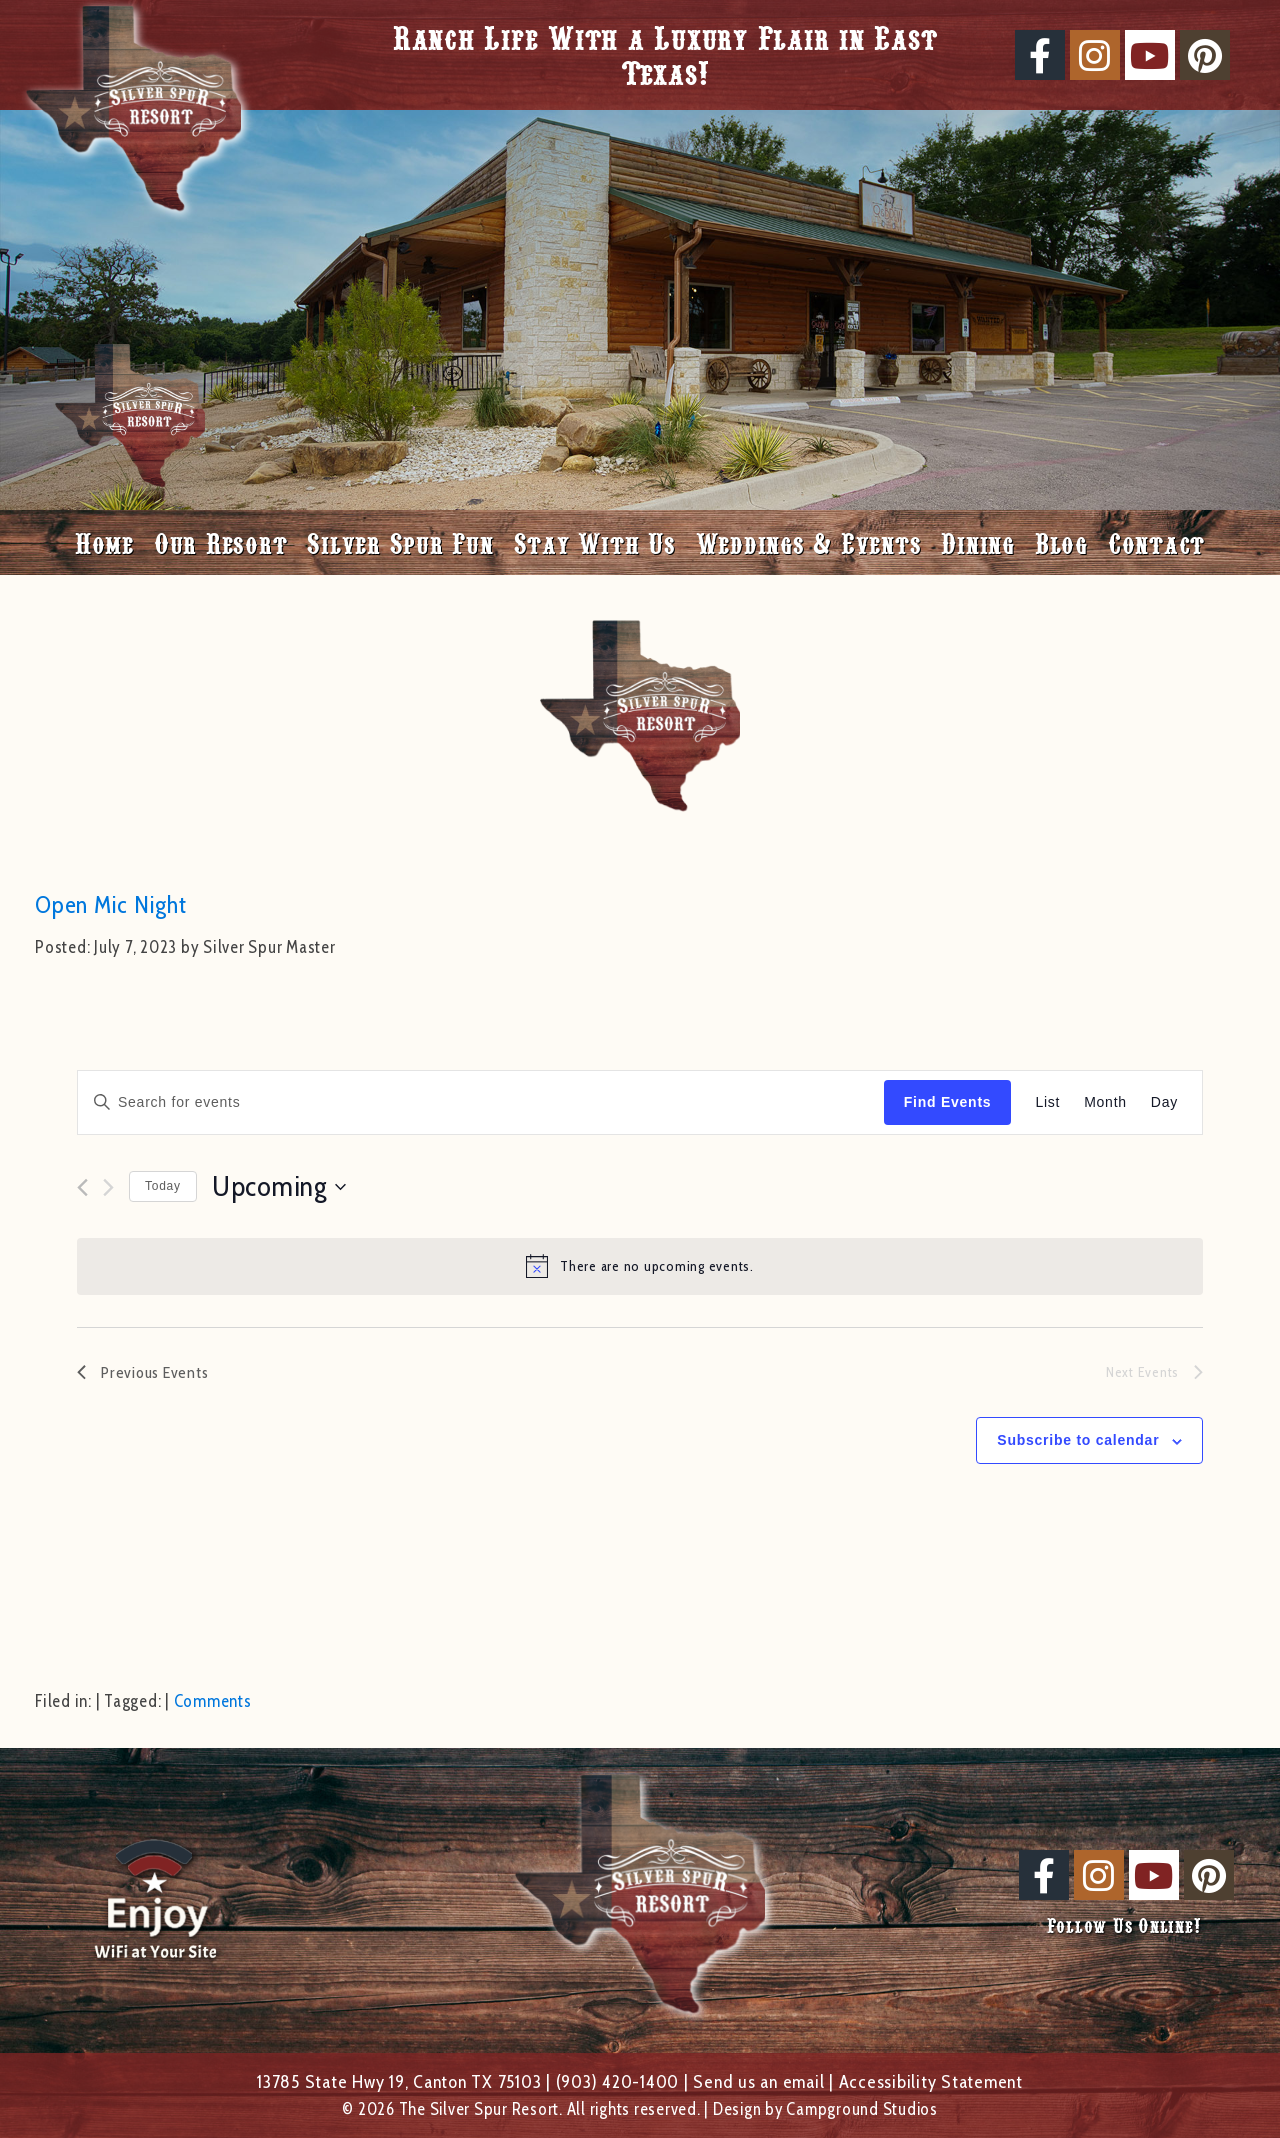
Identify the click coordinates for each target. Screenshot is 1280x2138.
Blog (1061, 542)
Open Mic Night (111, 904)
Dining (978, 542)
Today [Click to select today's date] (163, 1186)
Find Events (948, 1102)
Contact (1156, 542)
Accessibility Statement (931, 2081)
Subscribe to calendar (1078, 1440)
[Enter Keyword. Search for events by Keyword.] (481, 1102)
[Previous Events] (82, 1187)
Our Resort (221, 542)
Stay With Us (595, 542)
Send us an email (758, 2081)
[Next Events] (108, 1187)
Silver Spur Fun (400, 542)
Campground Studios (862, 2109)
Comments (213, 1701)
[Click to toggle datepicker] (279, 1187)
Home (104, 542)
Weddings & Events (809, 542)
